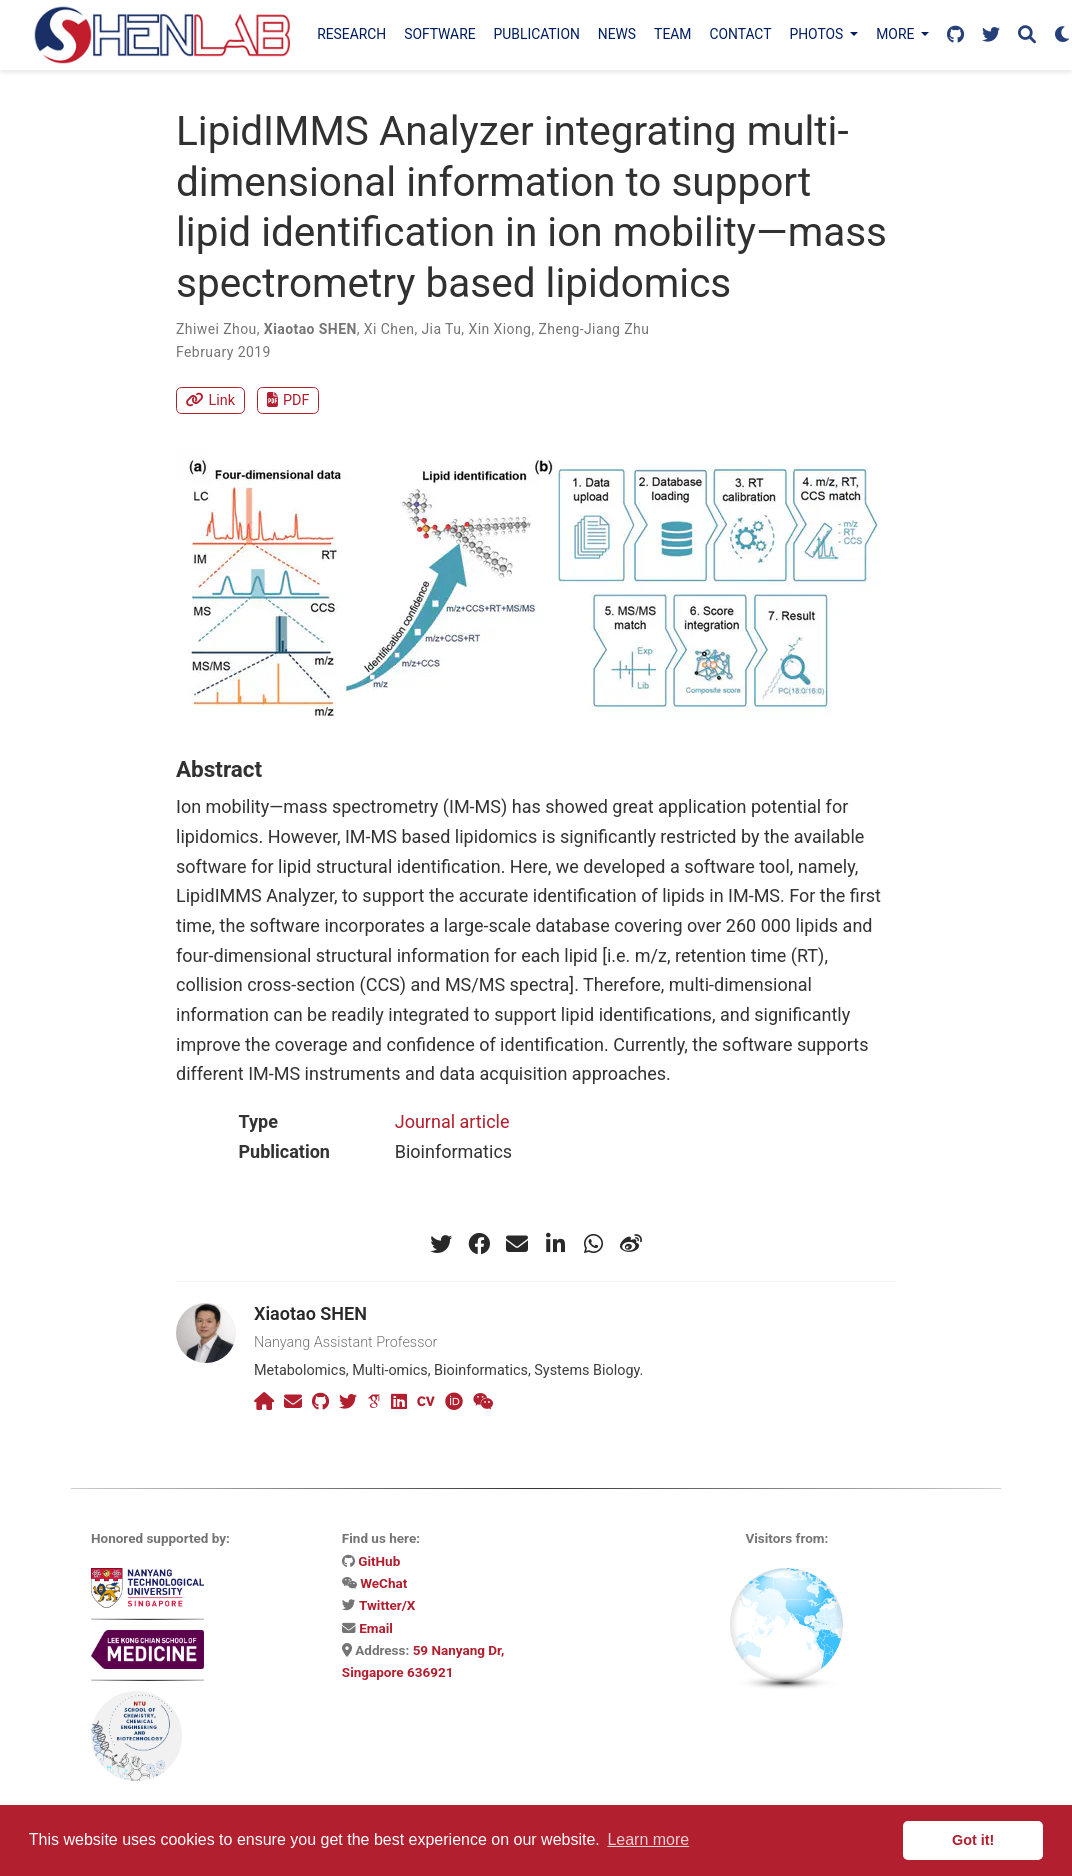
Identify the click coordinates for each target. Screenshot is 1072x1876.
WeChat (383, 1583)
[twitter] (441, 1244)
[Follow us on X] (991, 35)
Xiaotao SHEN (310, 329)
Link (210, 400)
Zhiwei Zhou (216, 329)
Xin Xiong (499, 329)
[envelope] (517, 1244)
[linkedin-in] (555, 1244)
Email (376, 1628)
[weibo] (631, 1244)
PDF (288, 400)
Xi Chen (389, 329)
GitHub (379, 1561)
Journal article (452, 1121)
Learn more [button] (648, 1839)
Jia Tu (441, 329)
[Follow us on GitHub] (955, 35)
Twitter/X (387, 1605)
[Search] (1027, 35)
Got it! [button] (973, 1840)
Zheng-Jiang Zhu (593, 329)
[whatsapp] (593, 1244)
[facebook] (479, 1244)
